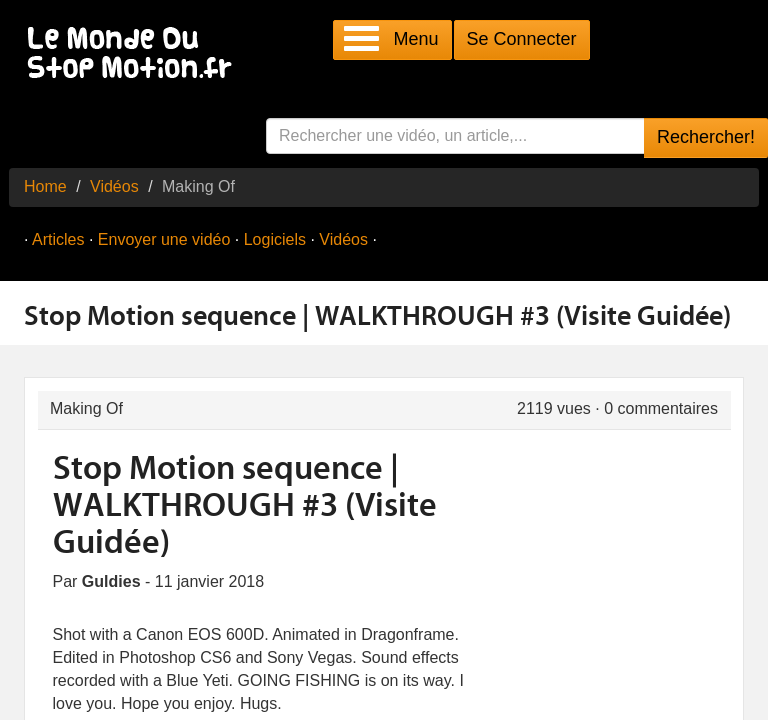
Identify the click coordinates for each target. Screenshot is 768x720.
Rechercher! (706, 137)
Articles (58, 239)
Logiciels (275, 239)
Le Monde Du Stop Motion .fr (135, 54)
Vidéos (114, 186)
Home (45, 186)
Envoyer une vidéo (164, 239)
